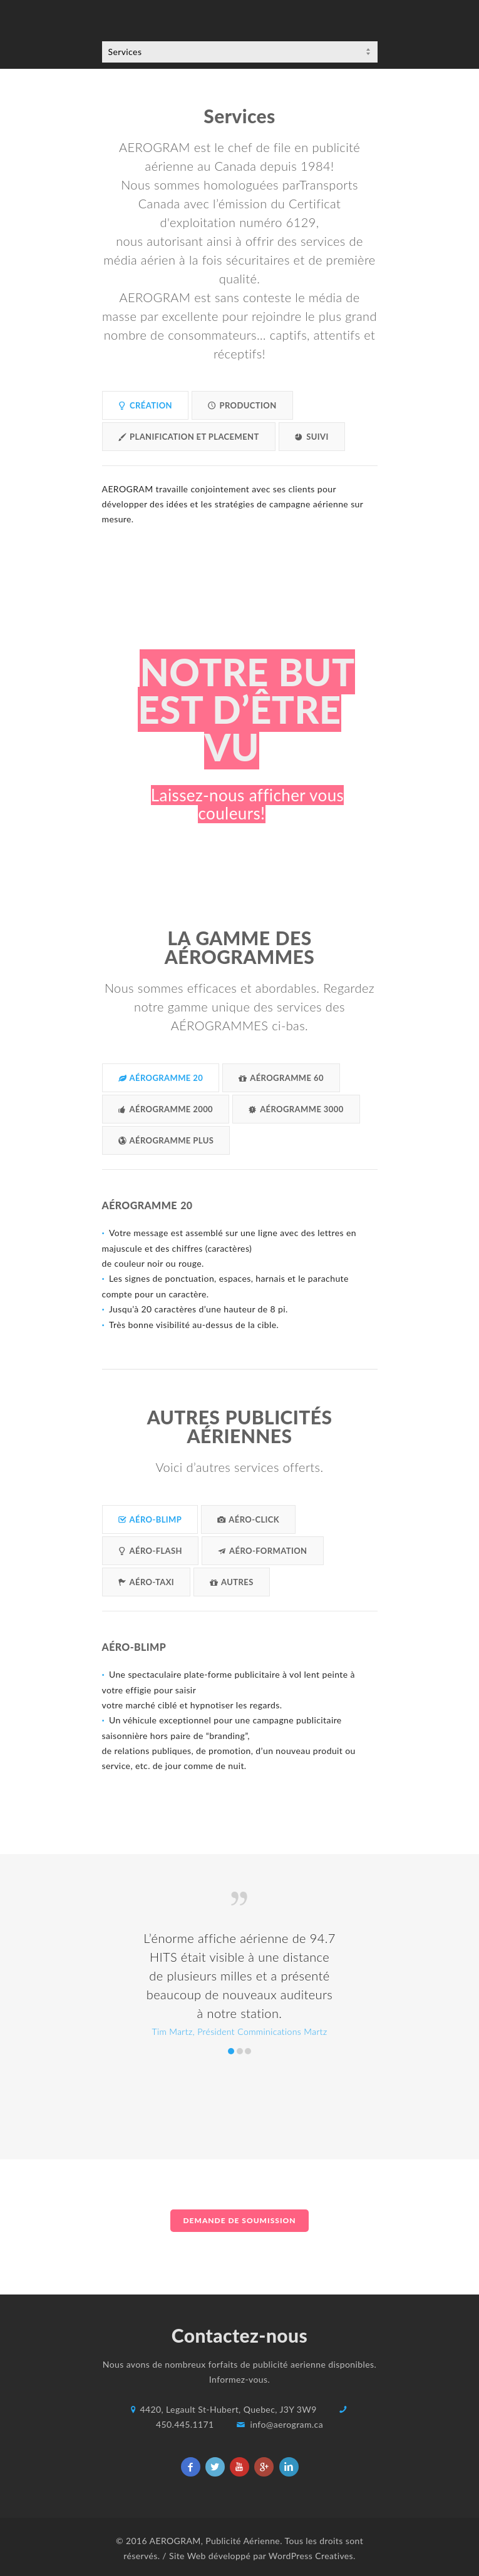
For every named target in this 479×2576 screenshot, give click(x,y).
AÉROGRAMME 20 (160, 1078)
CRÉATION (145, 405)
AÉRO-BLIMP (150, 1519)
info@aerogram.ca (286, 2424)
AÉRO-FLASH (150, 1551)
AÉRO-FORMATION (262, 1551)
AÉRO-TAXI (146, 1582)
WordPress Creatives (311, 2555)
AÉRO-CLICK (248, 1519)
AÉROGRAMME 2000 (166, 1109)
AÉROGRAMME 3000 (296, 1109)
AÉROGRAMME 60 (281, 1078)
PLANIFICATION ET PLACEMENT (188, 437)
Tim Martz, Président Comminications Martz (231, 2051)
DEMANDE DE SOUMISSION (239, 2220)
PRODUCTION (242, 405)
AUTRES (232, 1582)
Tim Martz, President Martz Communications (248, 2051)
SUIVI (312, 437)
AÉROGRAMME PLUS (166, 1140)
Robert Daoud (240, 2051)
